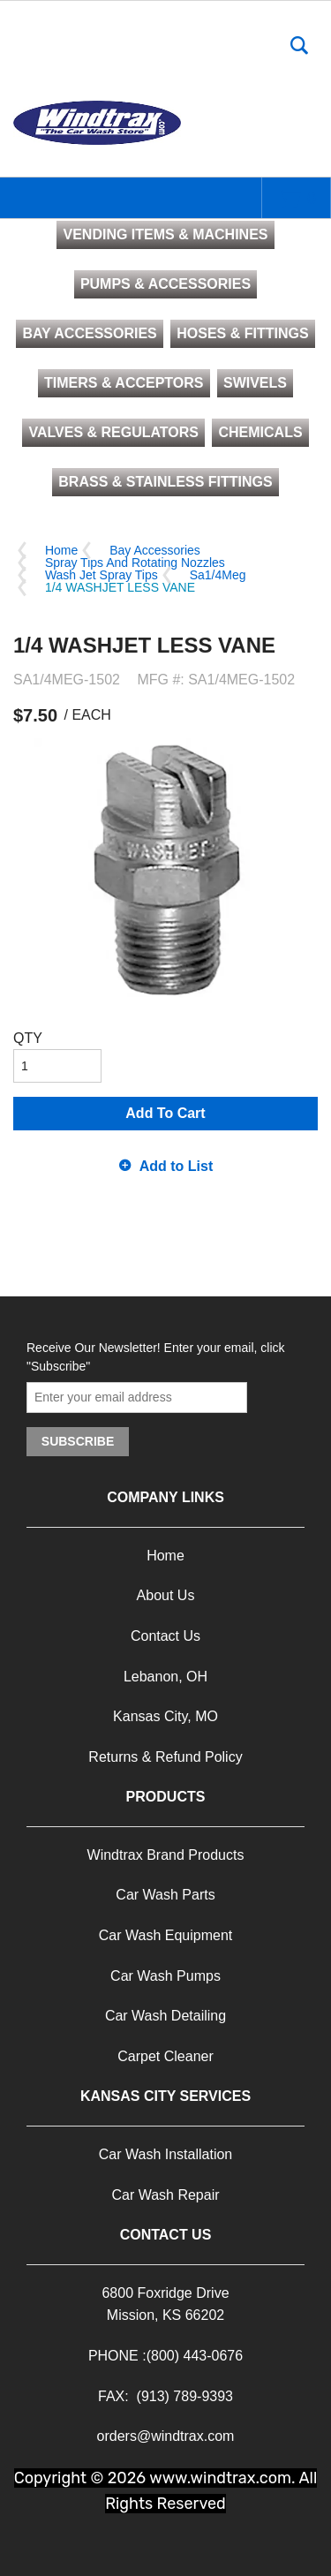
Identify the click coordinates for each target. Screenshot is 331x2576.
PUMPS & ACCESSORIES (165, 283)
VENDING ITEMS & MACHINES (165, 234)
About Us (166, 1595)
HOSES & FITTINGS (242, 333)
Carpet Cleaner (165, 2056)
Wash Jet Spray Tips (101, 575)
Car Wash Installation (165, 2154)
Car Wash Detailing (165, 2015)
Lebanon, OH (165, 1676)
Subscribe (77, 1441)
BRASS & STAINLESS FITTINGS (165, 481)
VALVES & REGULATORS (113, 432)
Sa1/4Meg (218, 575)
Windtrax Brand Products (165, 1854)
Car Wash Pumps (165, 1975)
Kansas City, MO (165, 1716)
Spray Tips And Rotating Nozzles (135, 562)
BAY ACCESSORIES (89, 333)
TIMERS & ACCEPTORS (123, 382)
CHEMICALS (260, 432)
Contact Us (165, 1635)
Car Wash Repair (165, 2194)
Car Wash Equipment (165, 1935)
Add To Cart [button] (165, 1113)
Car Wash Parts (165, 1894)
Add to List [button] (176, 1166)
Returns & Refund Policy (165, 1756)
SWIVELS (255, 382)
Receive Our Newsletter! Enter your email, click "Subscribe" (155, 1357)
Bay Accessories (154, 550)
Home (61, 550)
